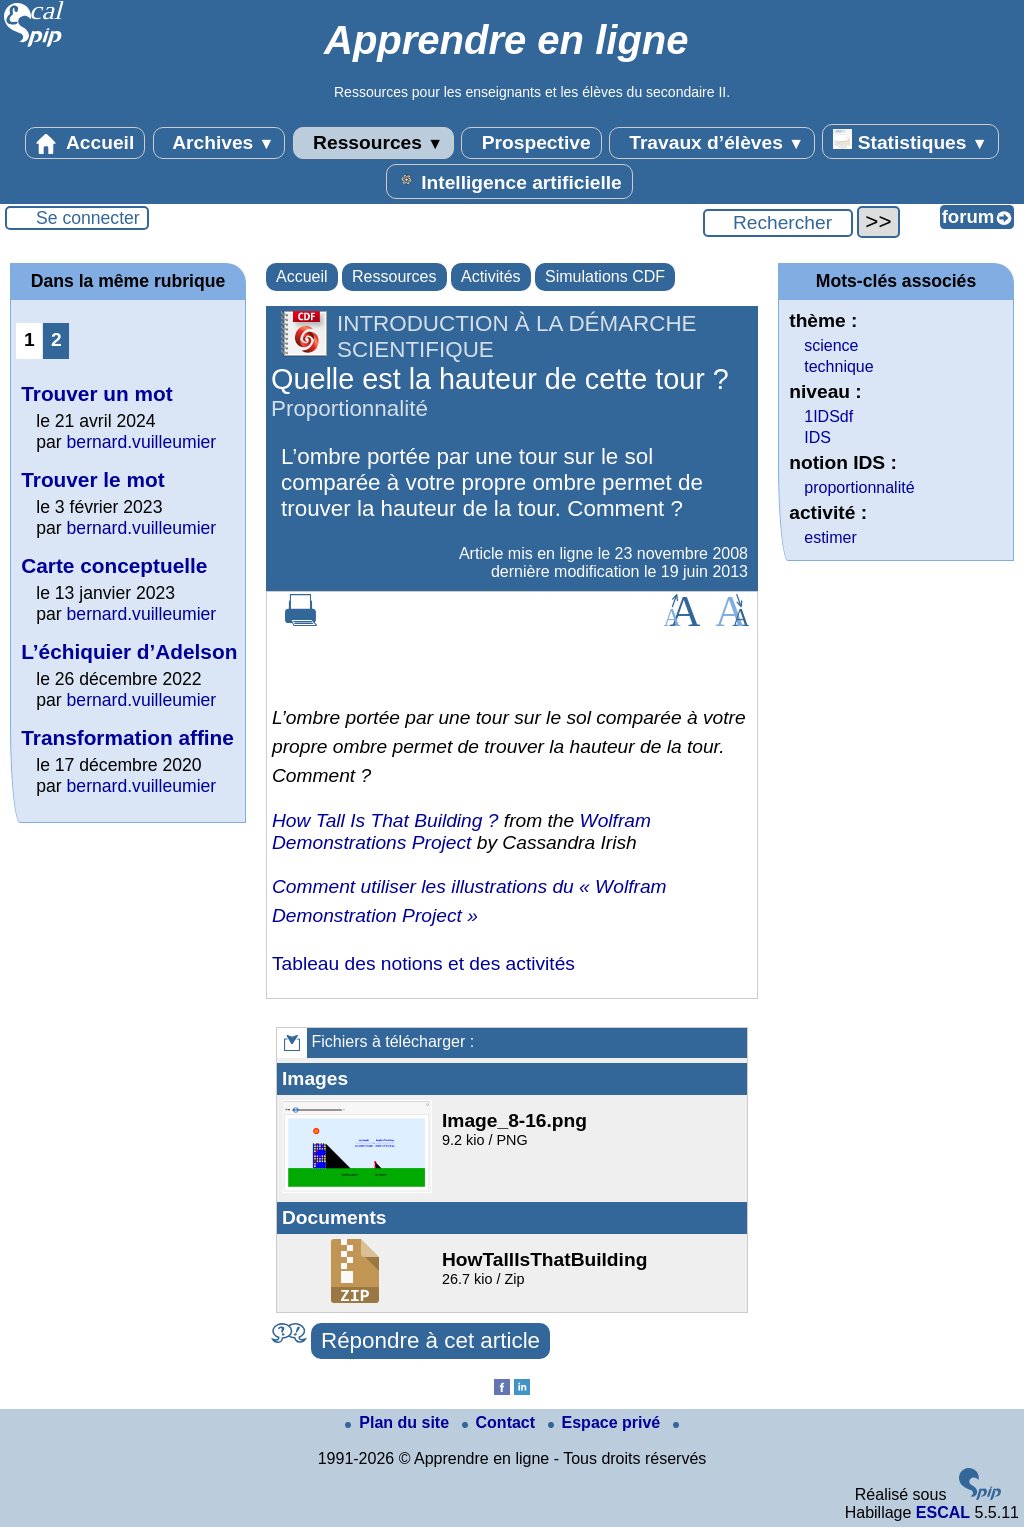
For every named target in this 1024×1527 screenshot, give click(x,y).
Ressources (373, 143)
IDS (817, 437)
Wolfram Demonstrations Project (461, 831)
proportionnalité (859, 487)
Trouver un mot (96, 393)
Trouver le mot (92, 479)
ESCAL (943, 1512)
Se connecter (88, 218)
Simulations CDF (605, 276)
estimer (830, 537)
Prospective (531, 143)
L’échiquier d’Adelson (129, 651)
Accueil (85, 143)
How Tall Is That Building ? (385, 820)
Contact (501, 1422)
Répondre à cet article (430, 1340)
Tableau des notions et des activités (423, 963)
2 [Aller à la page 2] (56, 339)
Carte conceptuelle (114, 565)
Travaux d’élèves (712, 143)
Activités (491, 276)
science (831, 345)
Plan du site (399, 1422)
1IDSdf (828, 416)
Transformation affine (127, 737)
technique (838, 366)
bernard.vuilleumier (142, 442)
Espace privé (606, 1422)
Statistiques (910, 141)
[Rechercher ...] (778, 223)
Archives (219, 143)
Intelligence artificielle (509, 181)
